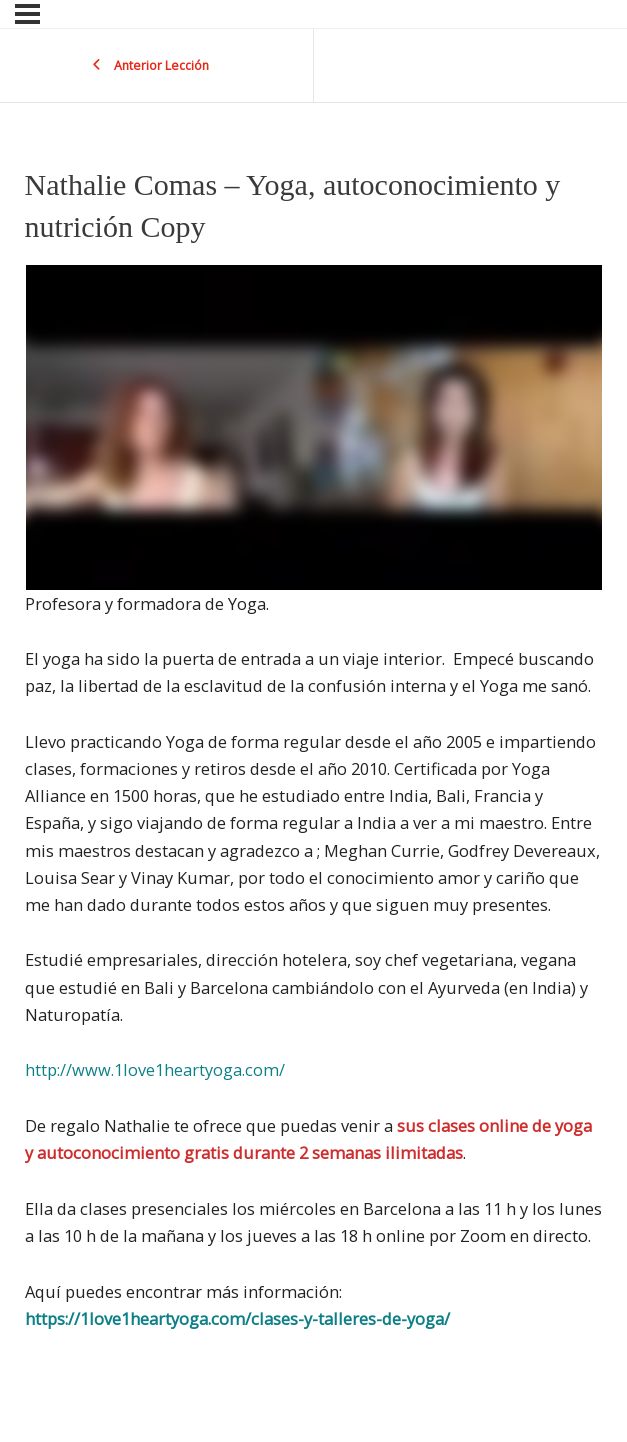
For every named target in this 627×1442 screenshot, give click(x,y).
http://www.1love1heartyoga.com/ (155, 1069)
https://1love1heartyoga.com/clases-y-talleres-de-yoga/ (237, 1318)
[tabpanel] (314, 799)
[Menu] (27, 14)
